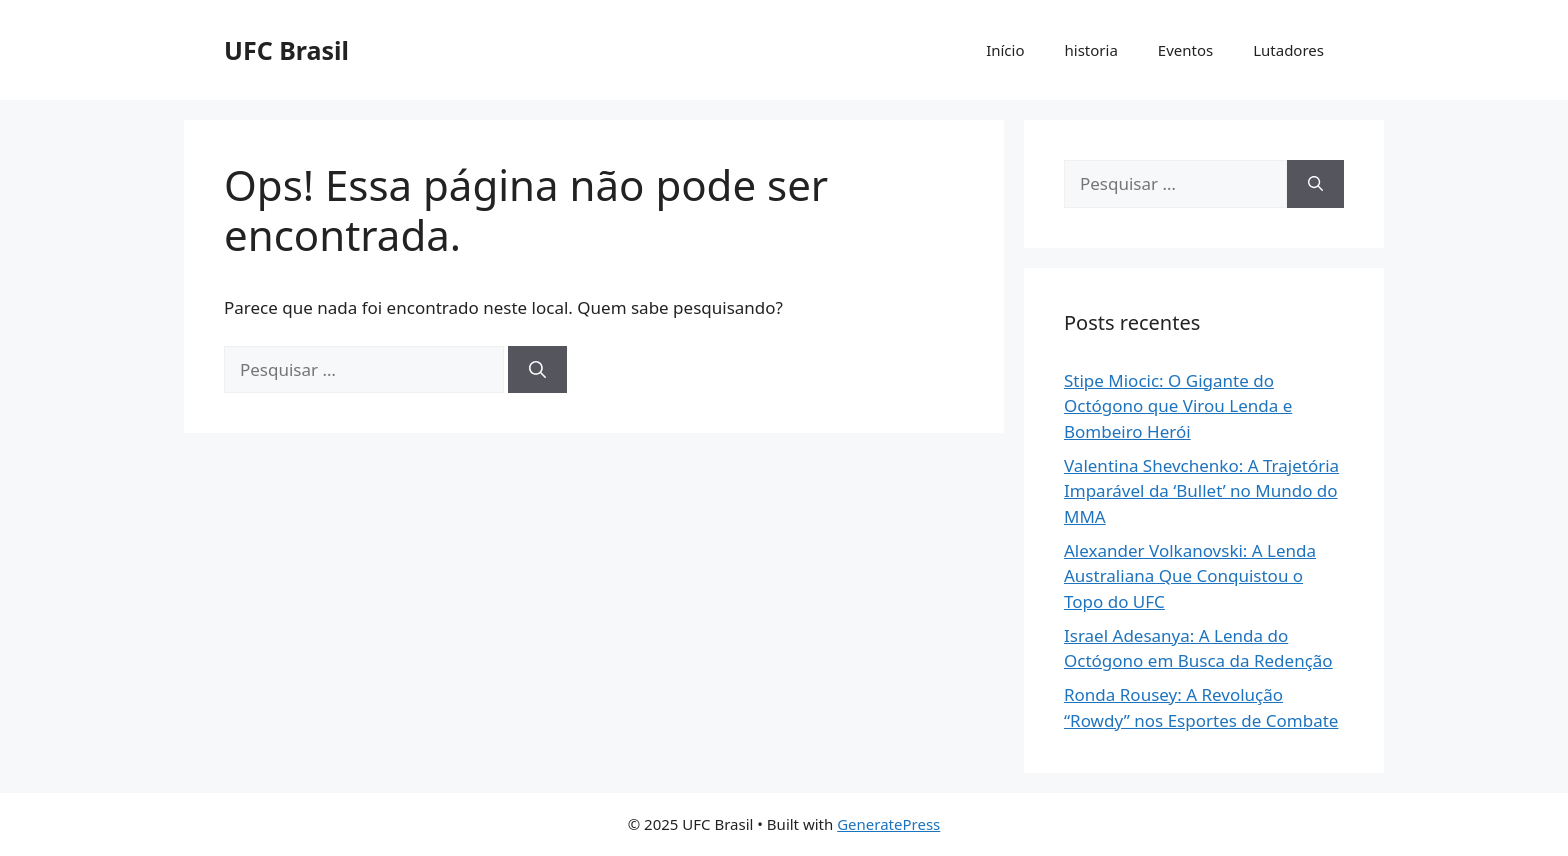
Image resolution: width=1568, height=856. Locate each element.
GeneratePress (888, 824)
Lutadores (1288, 50)
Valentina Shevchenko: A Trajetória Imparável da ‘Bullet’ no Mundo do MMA (1201, 491)
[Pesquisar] (537, 370)
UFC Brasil (286, 50)
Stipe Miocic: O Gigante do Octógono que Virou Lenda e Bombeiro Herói (1178, 406)
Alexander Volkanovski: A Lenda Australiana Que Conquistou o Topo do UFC (1190, 576)
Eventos (1185, 50)
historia (1091, 50)
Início (1005, 50)
